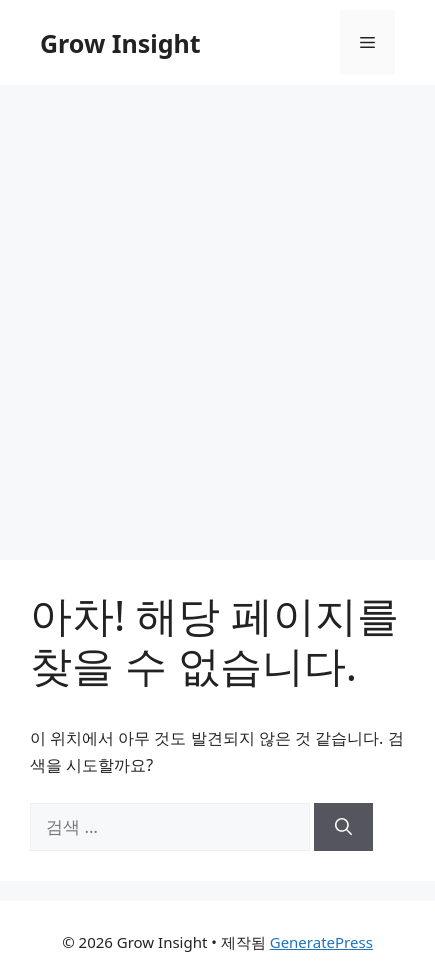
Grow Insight (120, 43)
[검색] (343, 827)
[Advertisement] (217, 312)
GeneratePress (321, 942)
